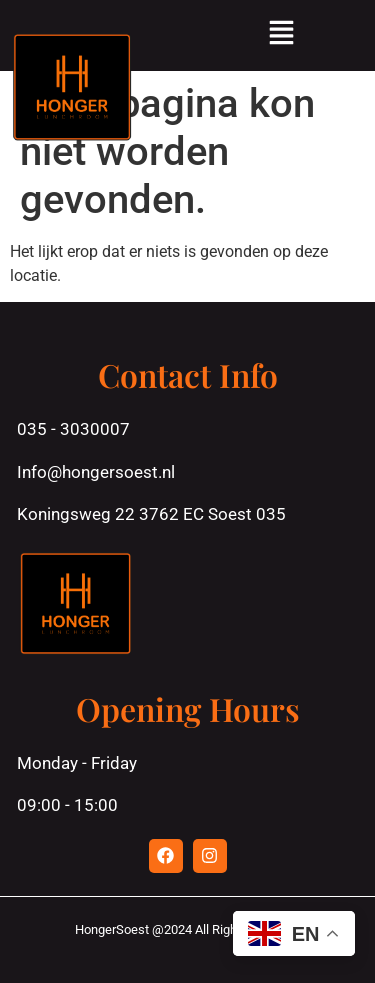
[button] (281, 35)
